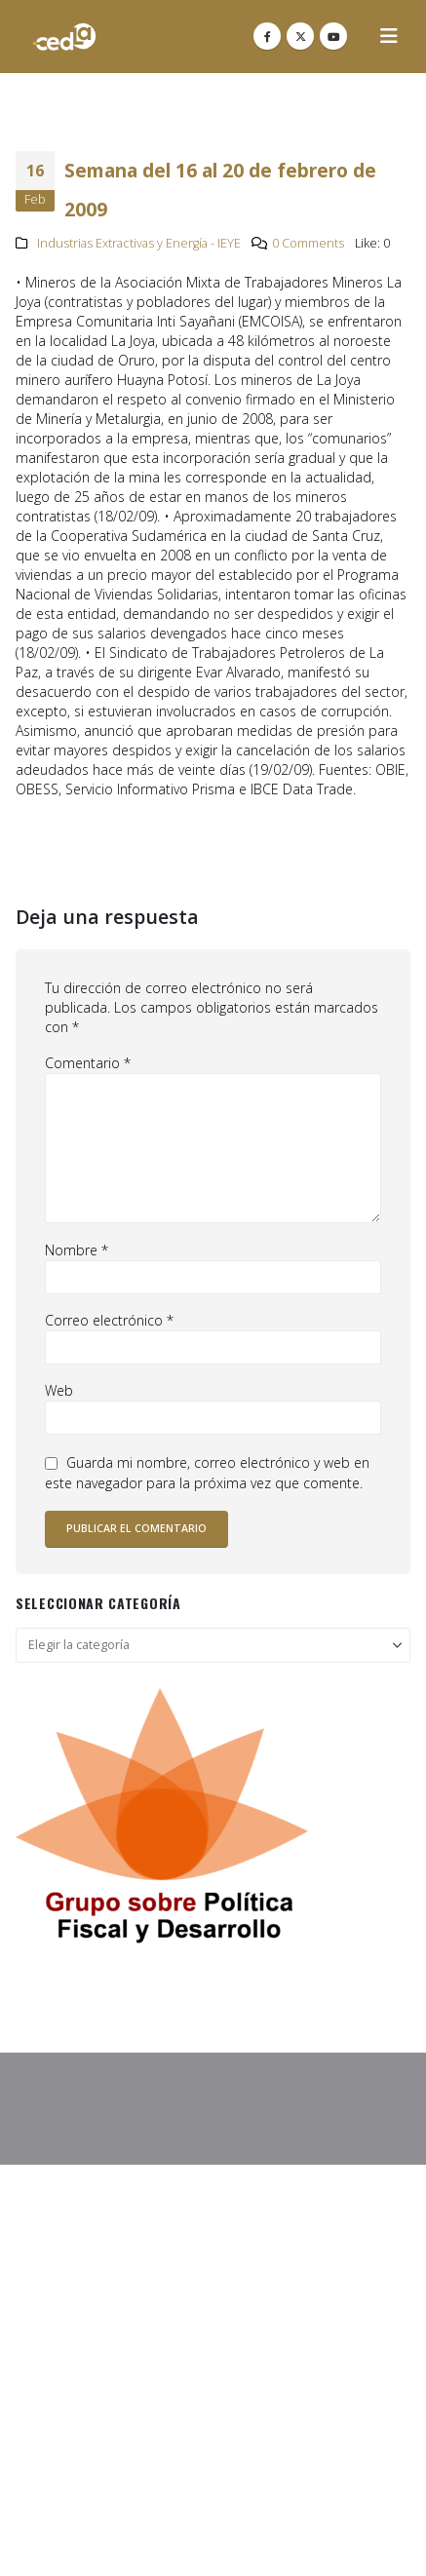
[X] (300, 36)
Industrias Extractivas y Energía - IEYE (139, 243)
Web (59, 1390)
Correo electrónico (109, 1320)
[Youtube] (333, 36)
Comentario (88, 1063)
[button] (389, 36)
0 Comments (308, 243)
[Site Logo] (64, 36)
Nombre (76, 1250)
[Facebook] (267, 36)
